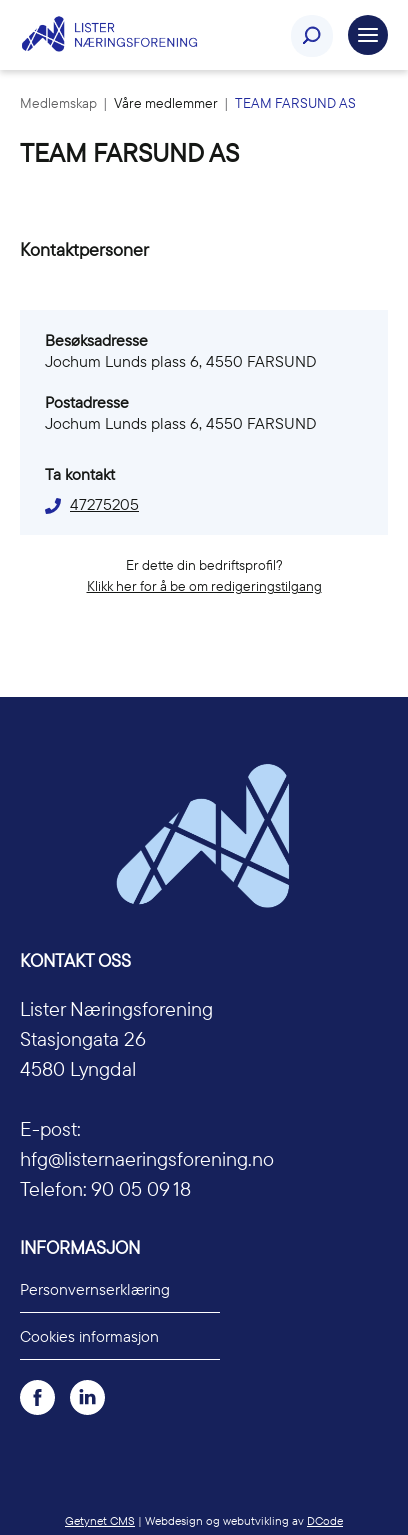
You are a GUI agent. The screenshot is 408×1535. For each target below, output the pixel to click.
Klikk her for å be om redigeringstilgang (204, 586)
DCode (325, 1520)
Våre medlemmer (167, 103)
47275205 (104, 504)
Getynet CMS (100, 1520)
